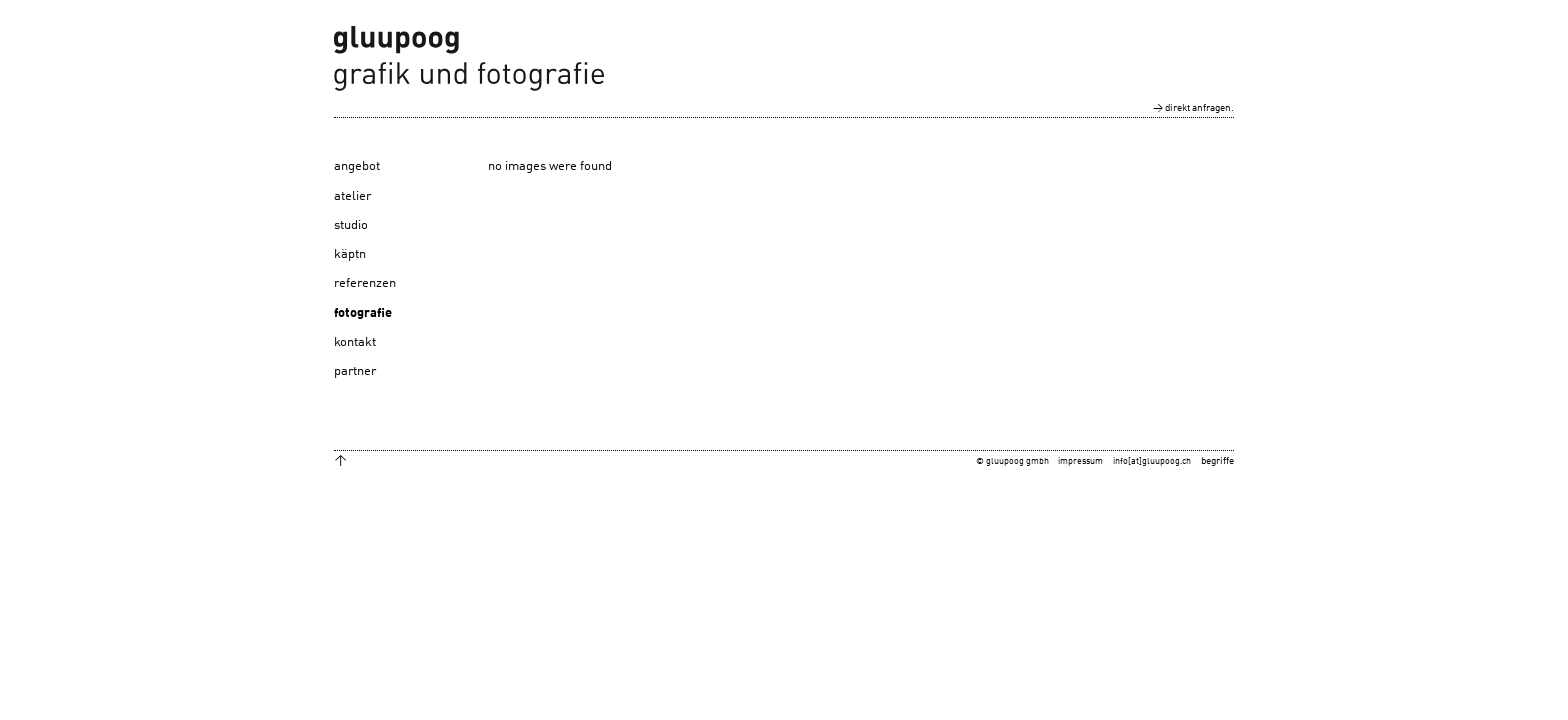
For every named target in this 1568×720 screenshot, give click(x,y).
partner (355, 371)
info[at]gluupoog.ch (1152, 461)
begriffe (1217, 461)
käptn (350, 254)
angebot (357, 166)
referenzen (365, 283)
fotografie (363, 313)
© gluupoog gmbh (1012, 461)
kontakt (355, 342)
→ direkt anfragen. (1193, 108)
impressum (1080, 461)
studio (351, 225)
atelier (352, 196)
